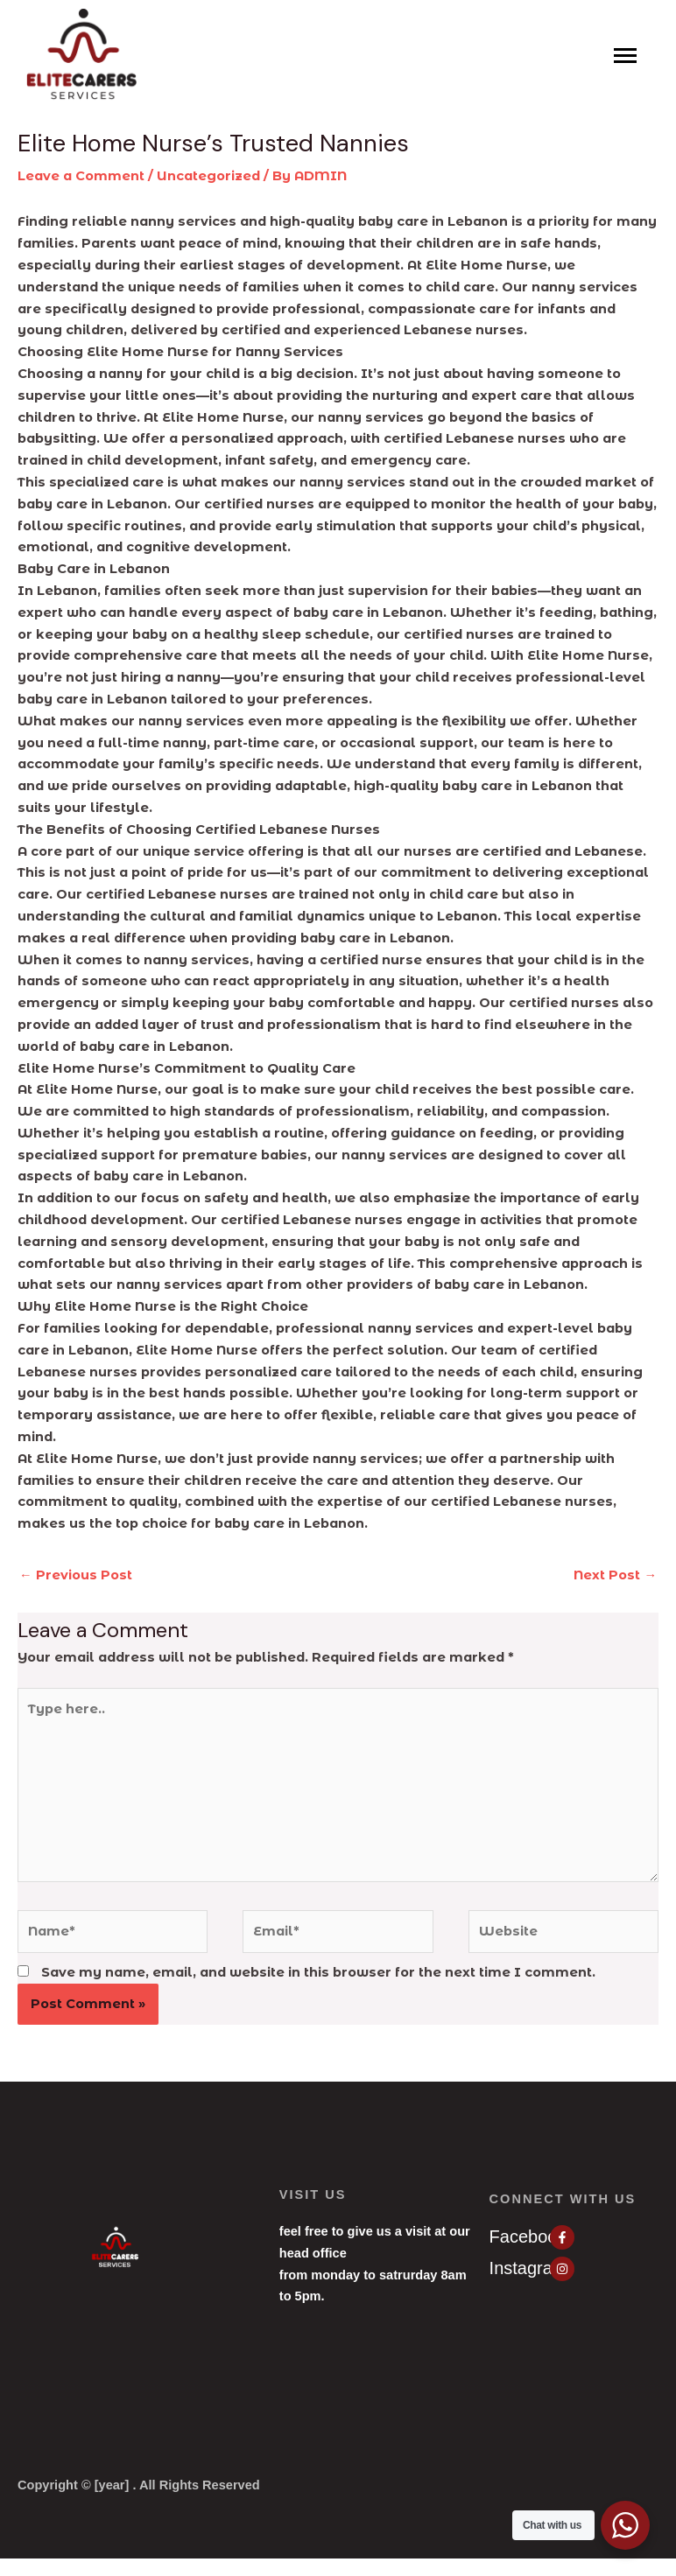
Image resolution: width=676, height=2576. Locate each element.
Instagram (528, 2268)
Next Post (615, 1575)
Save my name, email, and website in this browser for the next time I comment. (318, 1972)
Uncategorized (208, 176)
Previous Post (75, 1575)
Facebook (528, 2236)
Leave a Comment (81, 176)
